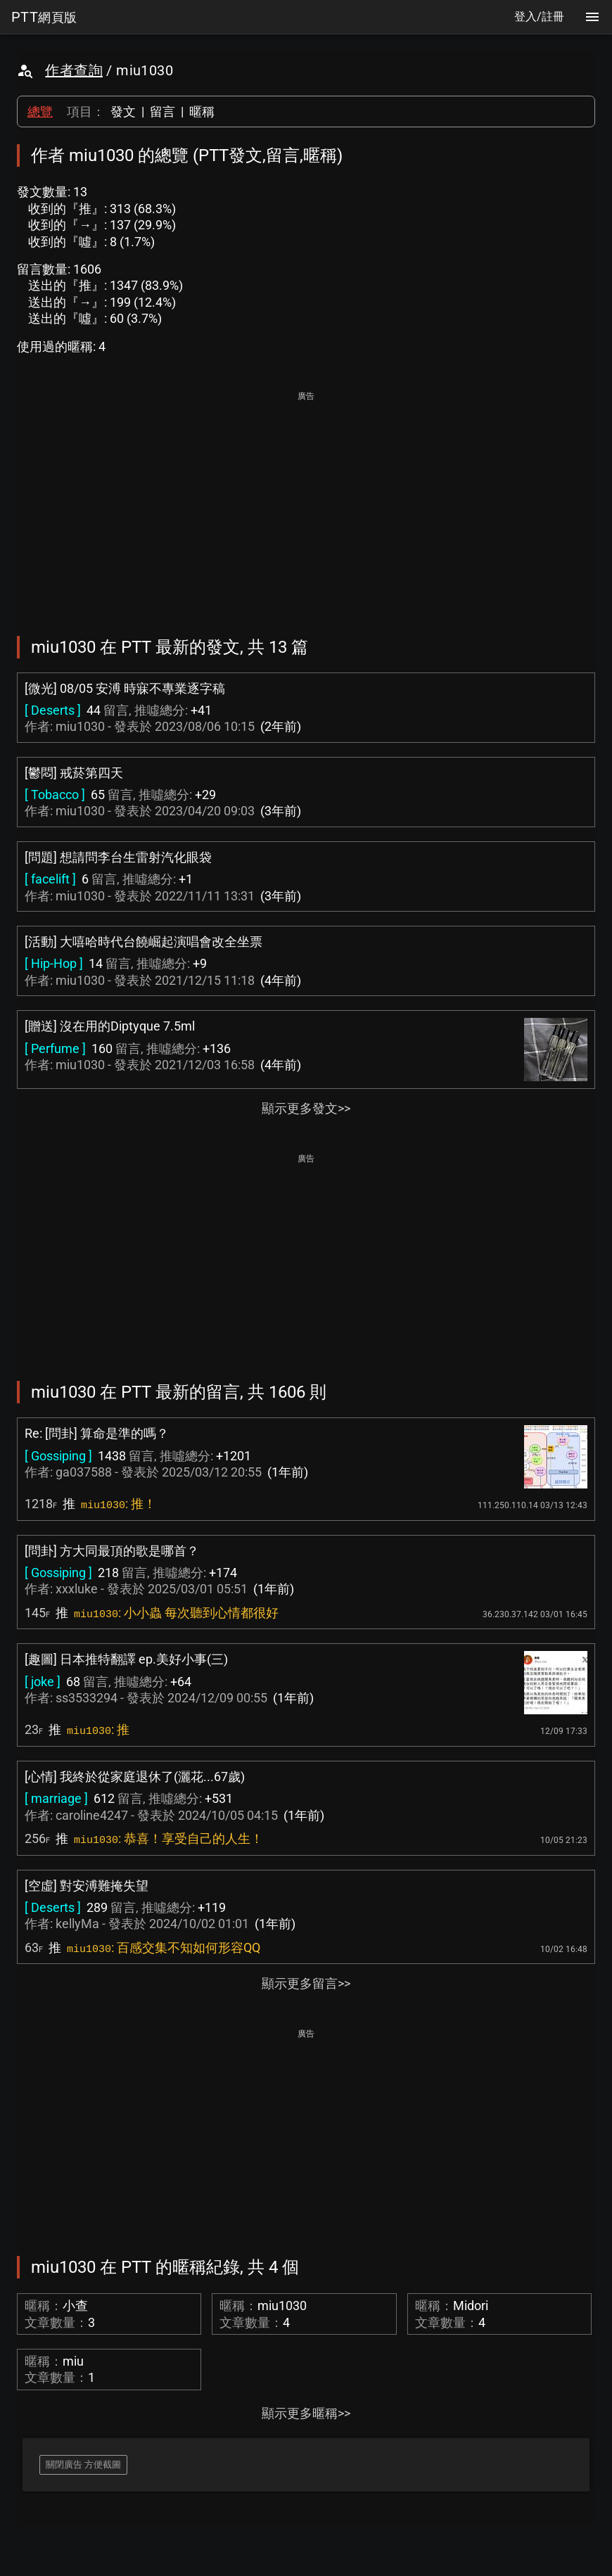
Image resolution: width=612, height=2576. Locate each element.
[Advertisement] (306, 503)
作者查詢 (74, 70)
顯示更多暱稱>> (306, 2413)
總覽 (40, 111)
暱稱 (202, 111)
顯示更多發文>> (306, 1108)
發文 (123, 111)
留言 (162, 111)
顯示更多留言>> (306, 1983)
